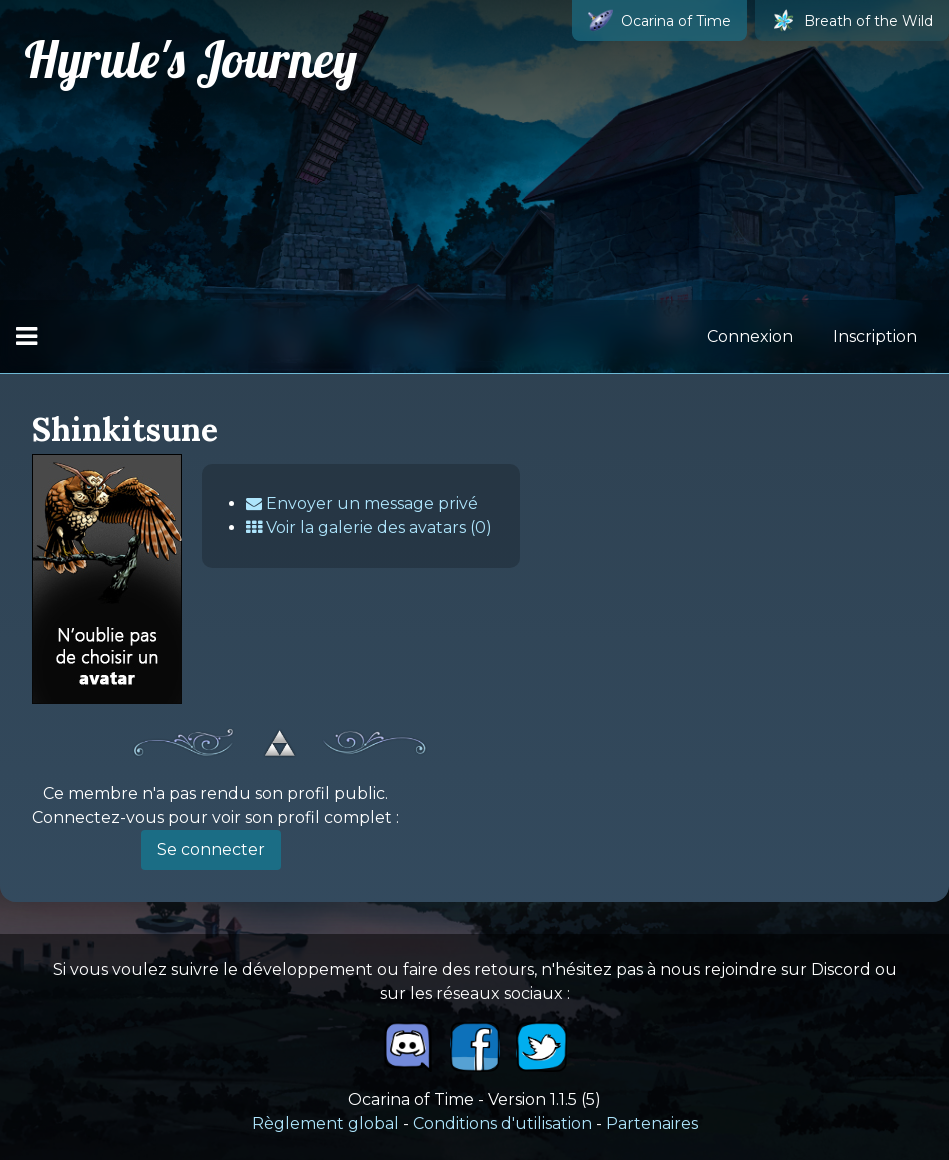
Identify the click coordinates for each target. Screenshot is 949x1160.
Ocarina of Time (659, 20)
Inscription (875, 336)
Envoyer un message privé (362, 503)
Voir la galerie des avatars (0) (369, 527)
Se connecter (211, 849)
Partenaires (652, 1123)
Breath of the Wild (852, 20)
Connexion (750, 336)
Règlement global (325, 1123)
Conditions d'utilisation (502, 1123)
